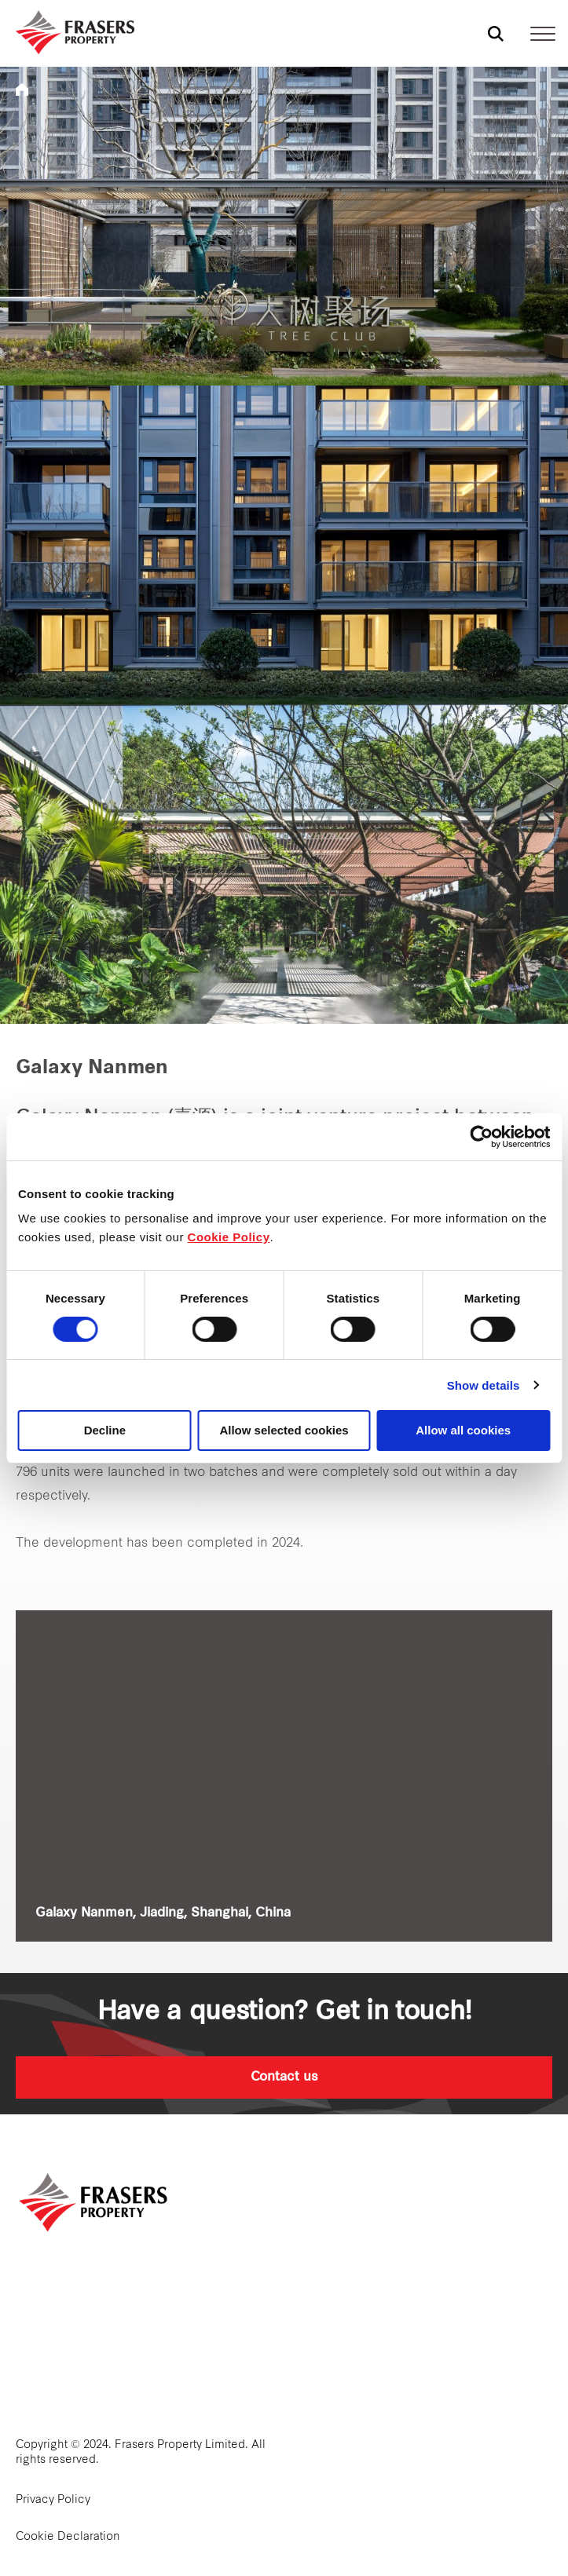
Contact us (284, 2077)
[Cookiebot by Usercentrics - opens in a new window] (481, 1137)
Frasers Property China (22, 89)
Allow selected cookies (283, 1430)
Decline (105, 1430)
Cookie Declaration (68, 2537)
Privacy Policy (53, 2500)
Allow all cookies (463, 1430)
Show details (483, 1385)
